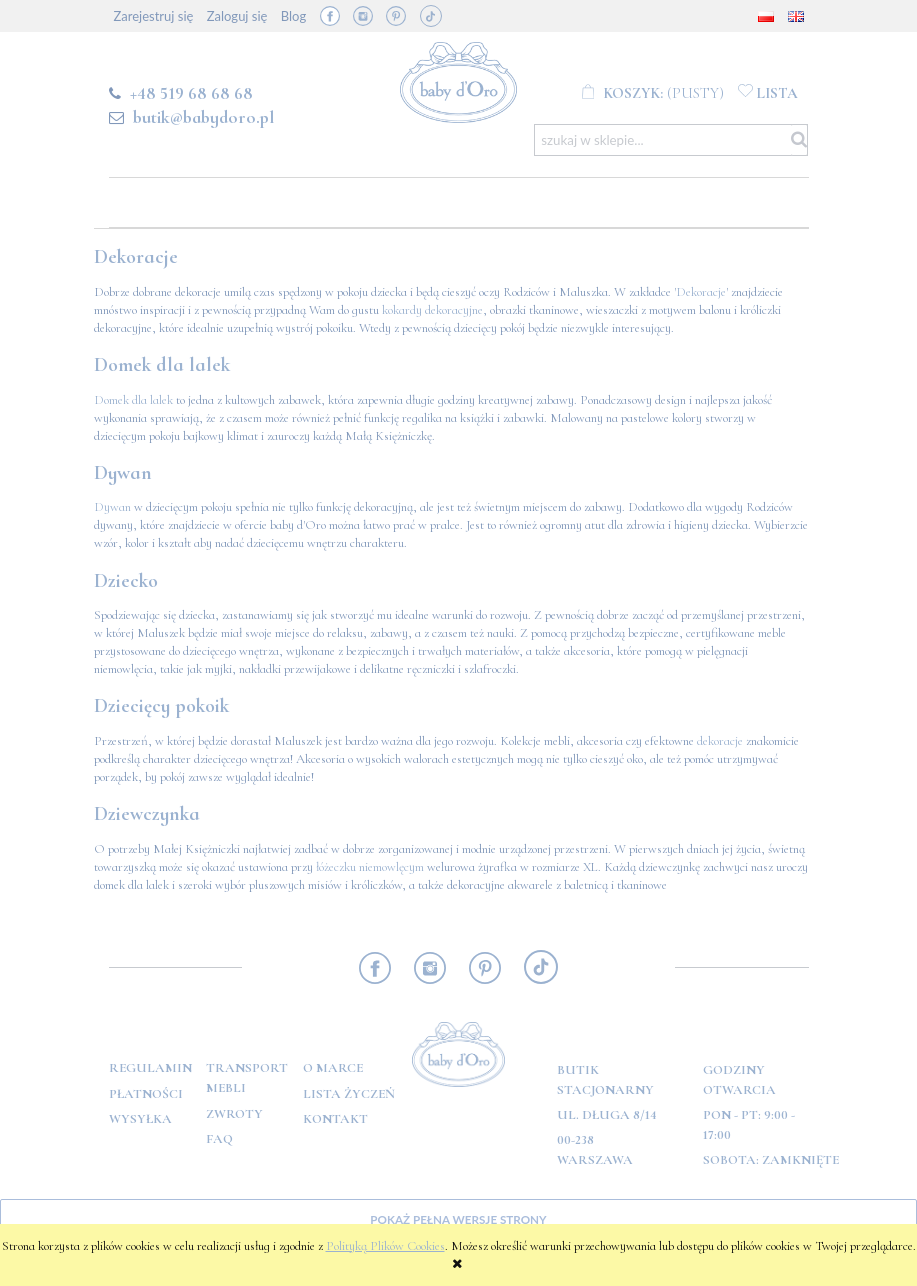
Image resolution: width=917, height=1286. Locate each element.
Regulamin (150, 1068)
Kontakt (335, 1119)
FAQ (219, 1139)
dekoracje (720, 741)
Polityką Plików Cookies (385, 1246)
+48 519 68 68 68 (191, 93)
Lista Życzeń (349, 1094)
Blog (293, 16)
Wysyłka (140, 1119)
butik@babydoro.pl (203, 117)
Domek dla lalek (133, 400)
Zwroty (234, 1114)
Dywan (112, 507)
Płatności (146, 1094)
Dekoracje (701, 292)
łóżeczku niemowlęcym (370, 867)
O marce (333, 1068)
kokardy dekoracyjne (432, 310)
